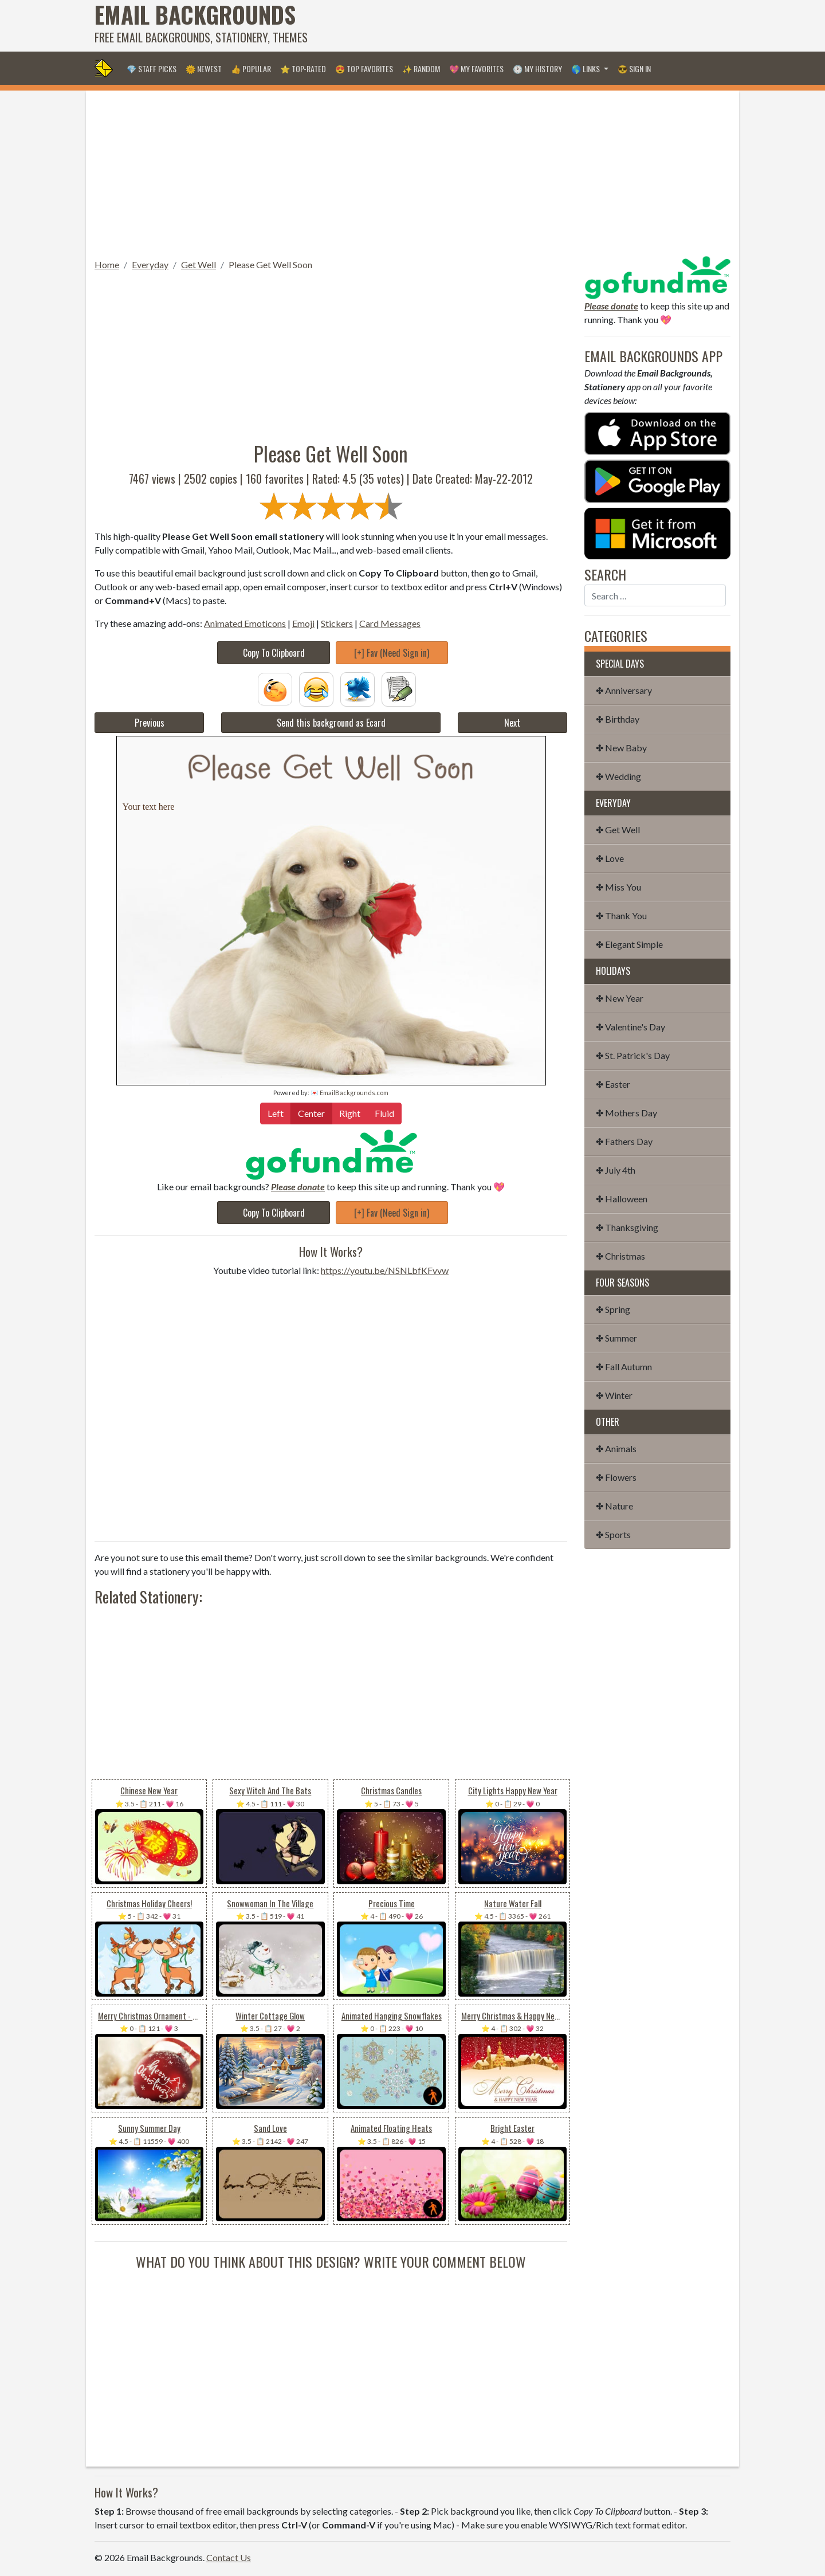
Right (349, 1113)
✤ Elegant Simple (629, 944)
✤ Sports (613, 1534)
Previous (149, 723)
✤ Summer (616, 1337)
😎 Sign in (634, 68)
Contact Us (228, 2557)
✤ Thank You (621, 915)
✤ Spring (613, 1309)
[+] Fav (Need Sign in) (391, 653)
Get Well (198, 264)
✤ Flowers (616, 1477)
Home (107, 264)
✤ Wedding (618, 776)
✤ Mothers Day (626, 1112)
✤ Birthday (617, 718)
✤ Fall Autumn (624, 1366)
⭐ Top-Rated (303, 68)
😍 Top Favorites (364, 68)
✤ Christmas (620, 1255)
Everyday (150, 264)
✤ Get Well (618, 829)
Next (512, 723)
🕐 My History (537, 68)
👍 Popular (251, 68)
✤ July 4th (615, 1170)
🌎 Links (586, 68)
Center (311, 1113)
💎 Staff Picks (151, 68)
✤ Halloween (621, 1198)
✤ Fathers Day (624, 1141)
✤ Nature (614, 1505)
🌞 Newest (204, 68)
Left (276, 1113)
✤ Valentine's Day (630, 1026)
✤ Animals (616, 1448)
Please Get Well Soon (270, 264)
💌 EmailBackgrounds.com (349, 1092)
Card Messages (390, 623)
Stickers (337, 623)
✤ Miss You (618, 886)
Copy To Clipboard (274, 653)
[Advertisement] (521, 26)
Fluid (384, 1113)
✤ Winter (614, 1395)
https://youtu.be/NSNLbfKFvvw (385, 1270)
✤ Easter (613, 1084)
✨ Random (421, 68)
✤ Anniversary (624, 690)
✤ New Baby (621, 747)
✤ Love (610, 858)
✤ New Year (619, 998)
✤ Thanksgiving (627, 1227)
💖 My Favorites (476, 68)
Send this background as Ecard (331, 723)
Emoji (303, 623)
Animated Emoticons (245, 623)
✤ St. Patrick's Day (633, 1055)
